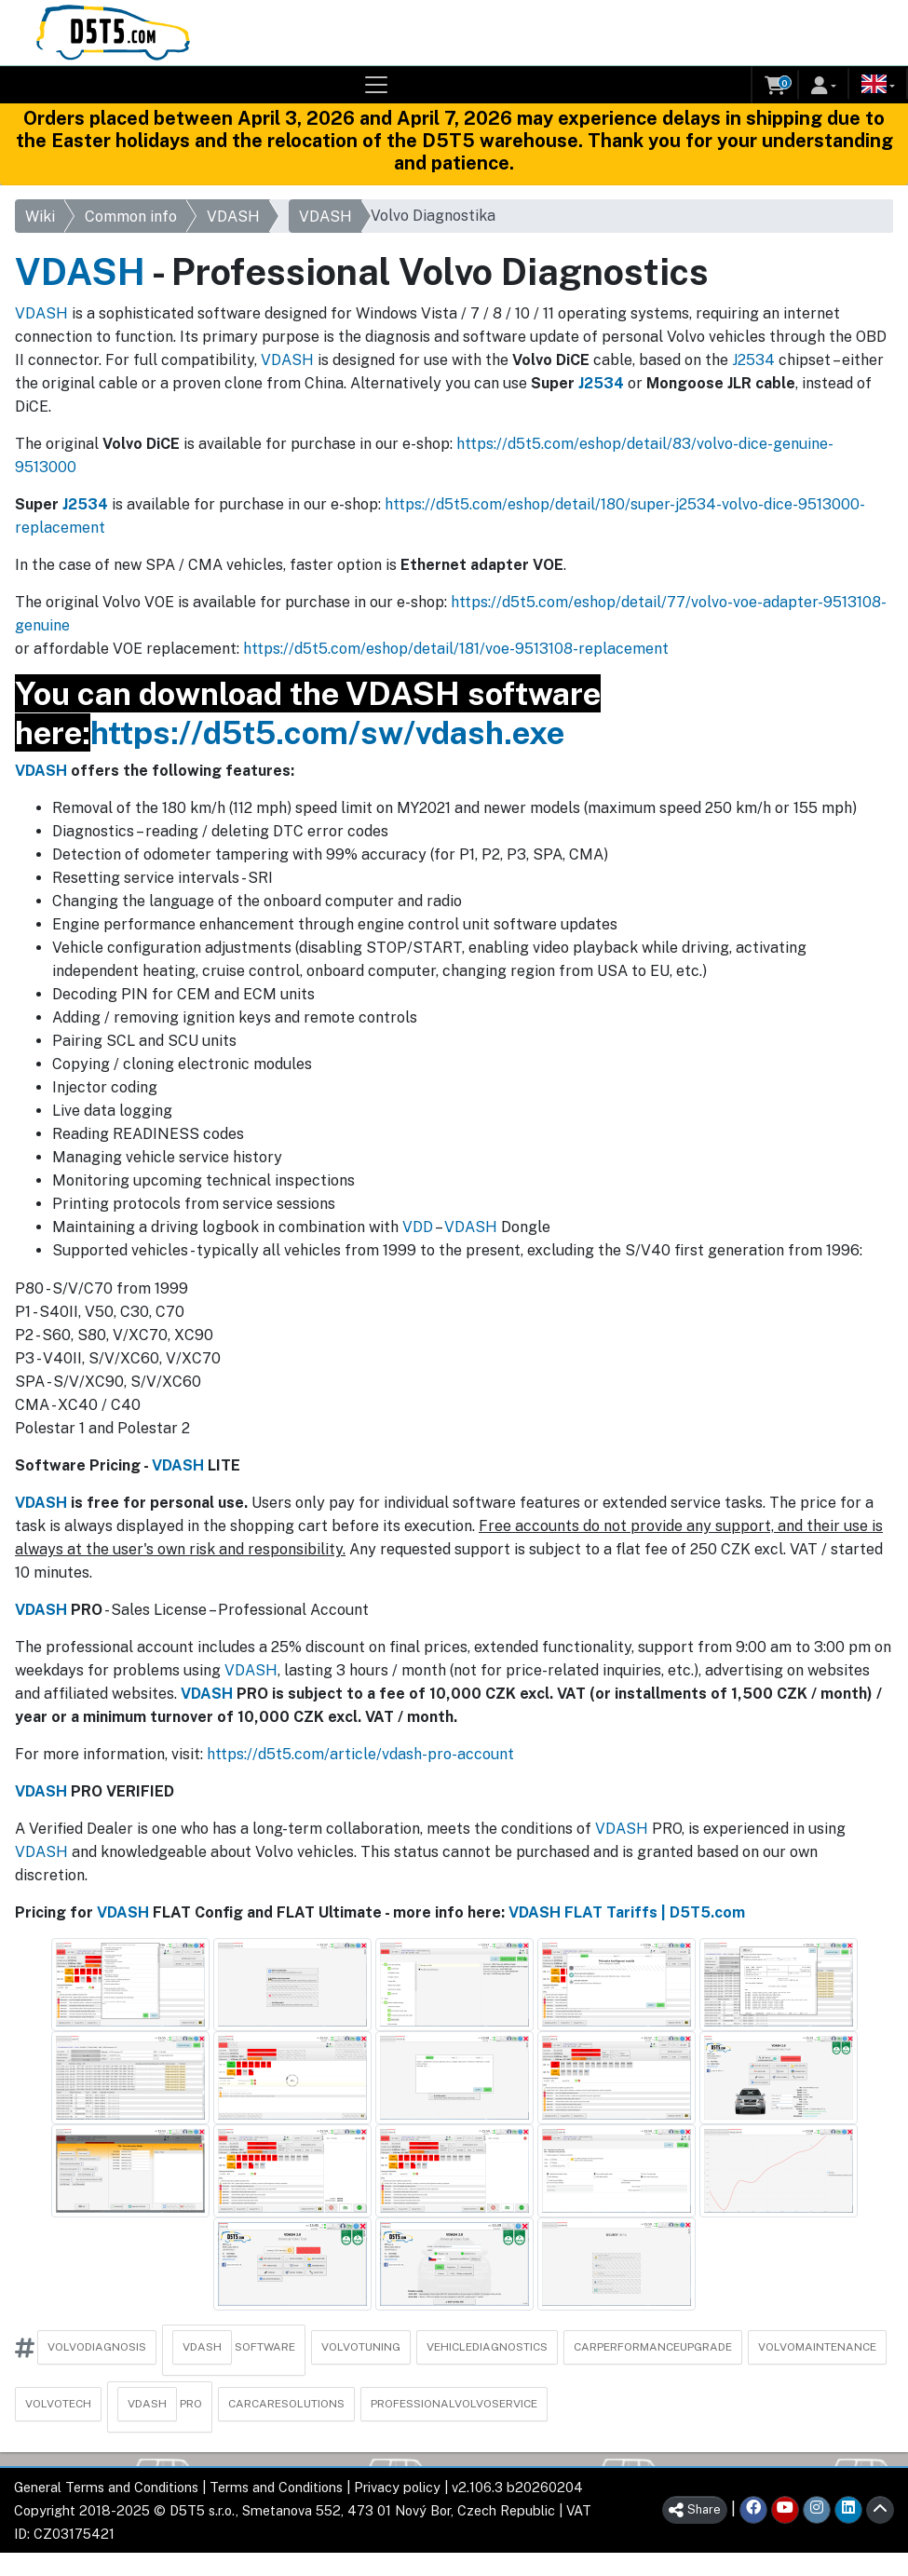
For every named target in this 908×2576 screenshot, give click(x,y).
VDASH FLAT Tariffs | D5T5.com (626, 1912)
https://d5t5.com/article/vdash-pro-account (360, 1754)
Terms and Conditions (276, 2487)
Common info (131, 216)
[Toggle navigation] (376, 84)
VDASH (233, 216)
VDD (417, 1227)
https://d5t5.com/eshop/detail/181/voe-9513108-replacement (456, 649)
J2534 (753, 360)
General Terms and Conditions (106, 2487)
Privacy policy (397, 2487)
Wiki (40, 216)
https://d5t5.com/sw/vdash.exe (327, 732)
